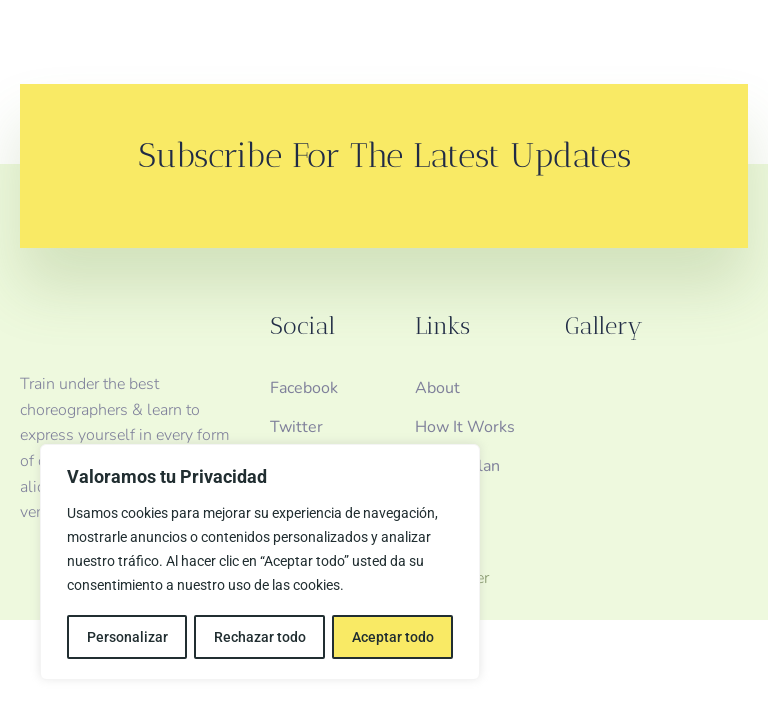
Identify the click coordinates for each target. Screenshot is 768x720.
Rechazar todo (259, 637)
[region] (260, 563)
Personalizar (126, 637)
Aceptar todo (393, 637)
